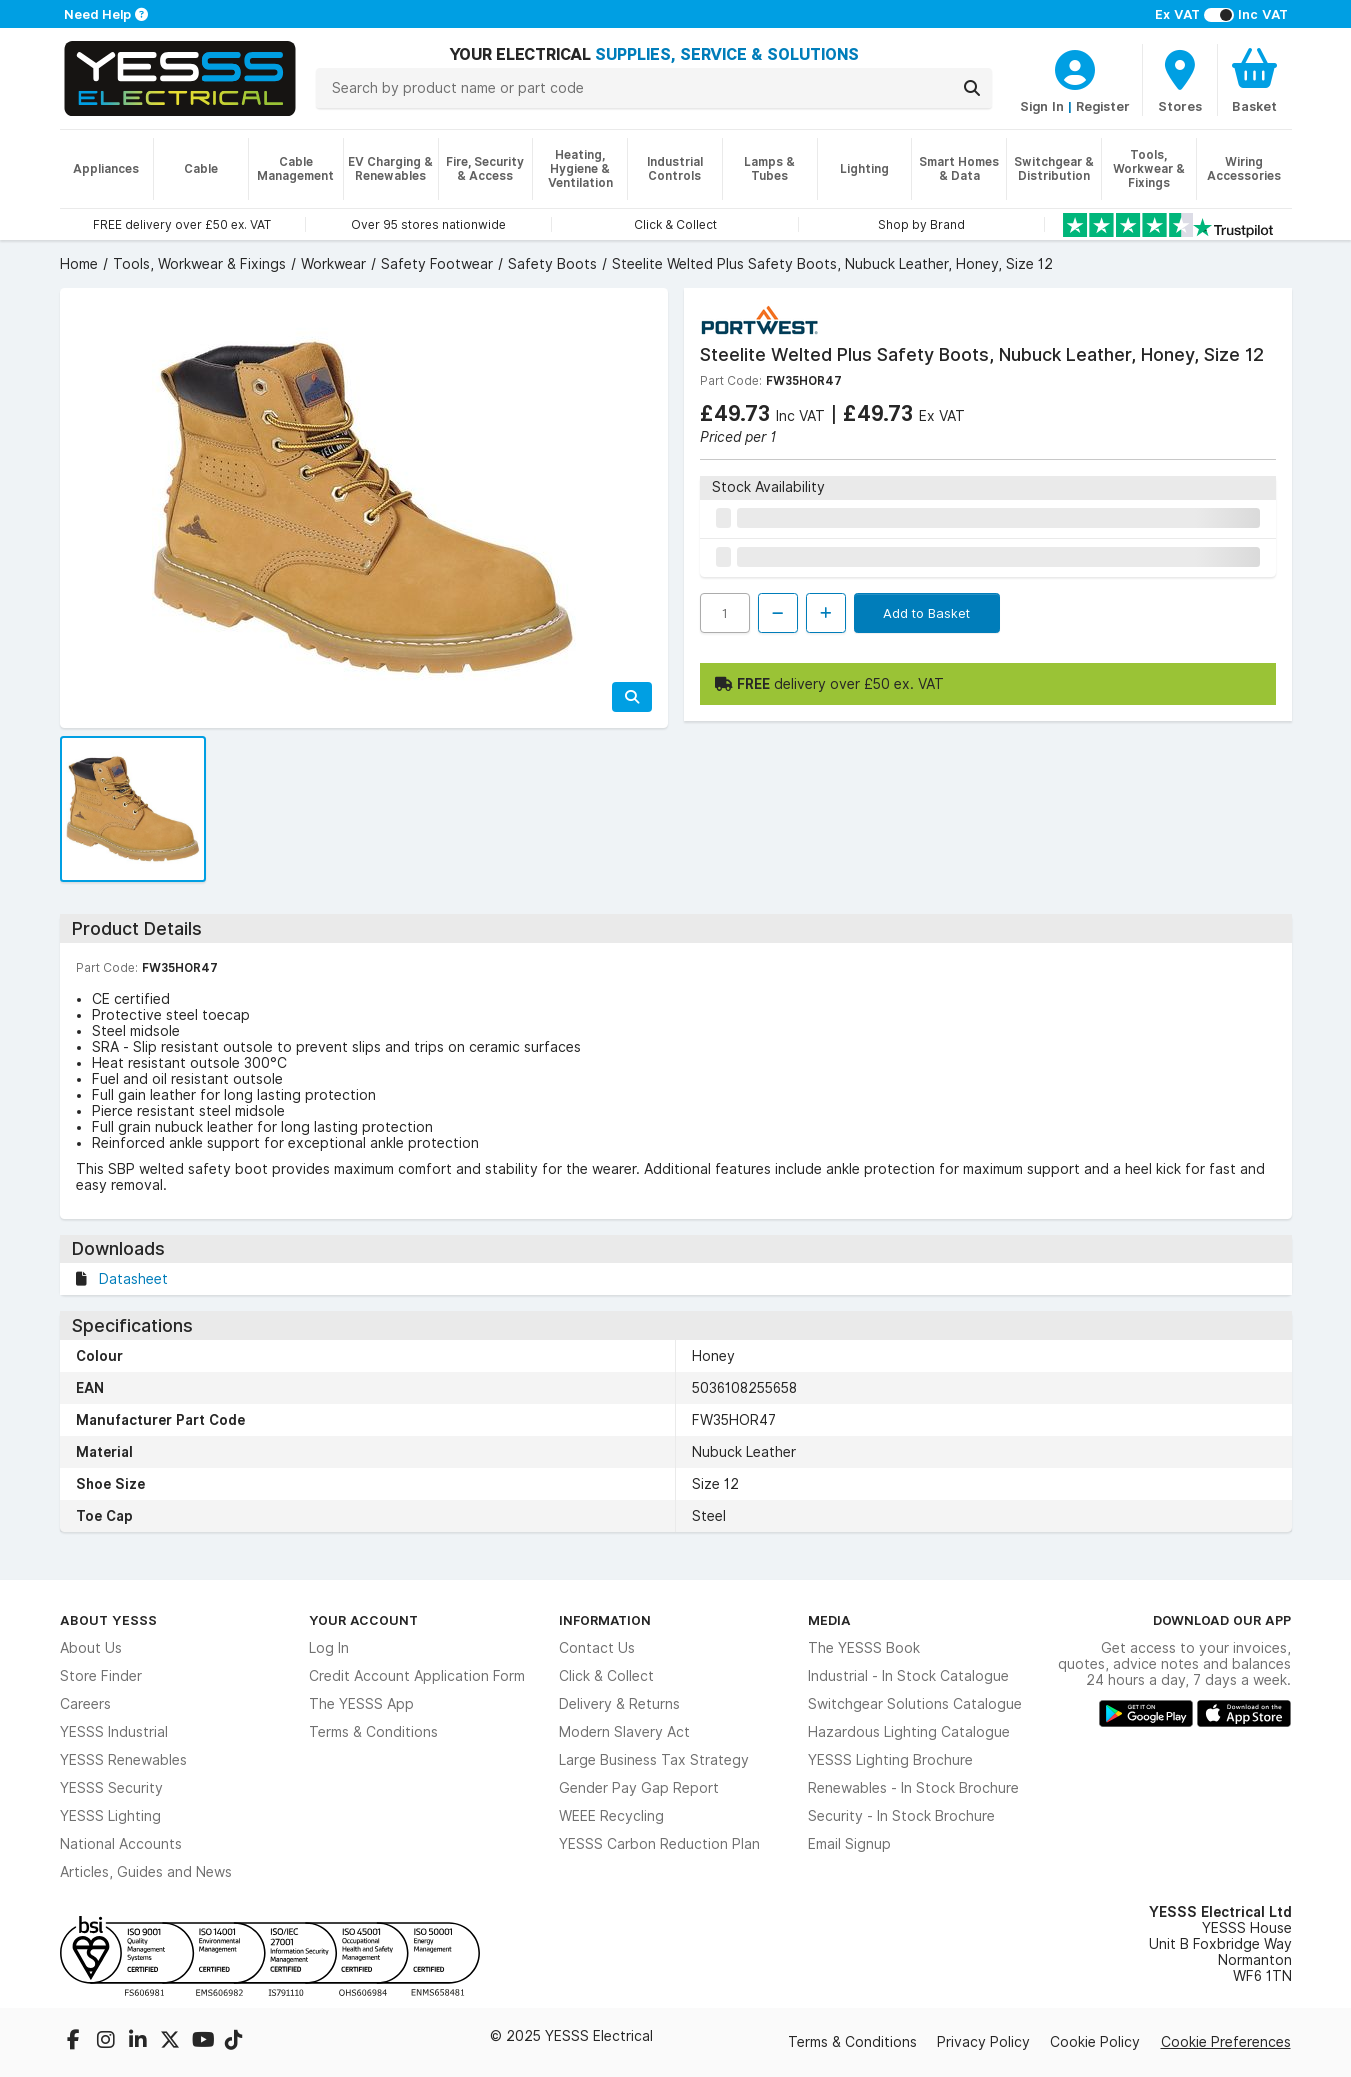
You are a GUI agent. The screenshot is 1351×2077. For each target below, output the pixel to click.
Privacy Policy (983, 2042)
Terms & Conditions (373, 1732)
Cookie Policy (1095, 2042)
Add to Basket (926, 613)
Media (829, 1620)
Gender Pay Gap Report (639, 1788)
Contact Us (597, 1648)
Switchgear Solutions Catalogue (915, 1704)
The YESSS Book (864, 1648)
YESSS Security (111, 1788)
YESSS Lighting (110, 1816)
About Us (91, 1648)
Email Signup (849, 1844)
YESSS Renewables (123, 1760)
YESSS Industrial (114, 1732)
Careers (85, 1704)
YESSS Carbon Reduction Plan (659, 1844)
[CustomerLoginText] (1075, 67)
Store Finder (101, 1676)
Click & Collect (606, 1676)
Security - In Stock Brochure (901, 1816)
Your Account (363, 1620)
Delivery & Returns (619, 1704)
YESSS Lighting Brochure (890, 1760)
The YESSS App (361, 1704)
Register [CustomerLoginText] (1103, 106)
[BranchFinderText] (1180, 80)
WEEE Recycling (611, 1816)
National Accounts (121, 1844)
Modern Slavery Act (624, 1732)
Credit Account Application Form (417, 1676)
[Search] (972, 88)
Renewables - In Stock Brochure (913, 1788)
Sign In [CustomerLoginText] (1042, 106)
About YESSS (108, 1620)
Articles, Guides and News (146, 1872)
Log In (329, 1648)
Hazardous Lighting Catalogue (909, 1732)
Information (605, 1620)
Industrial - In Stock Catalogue (908, 1676)
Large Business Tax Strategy (654, 1760)
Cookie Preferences (1226, 2042)
